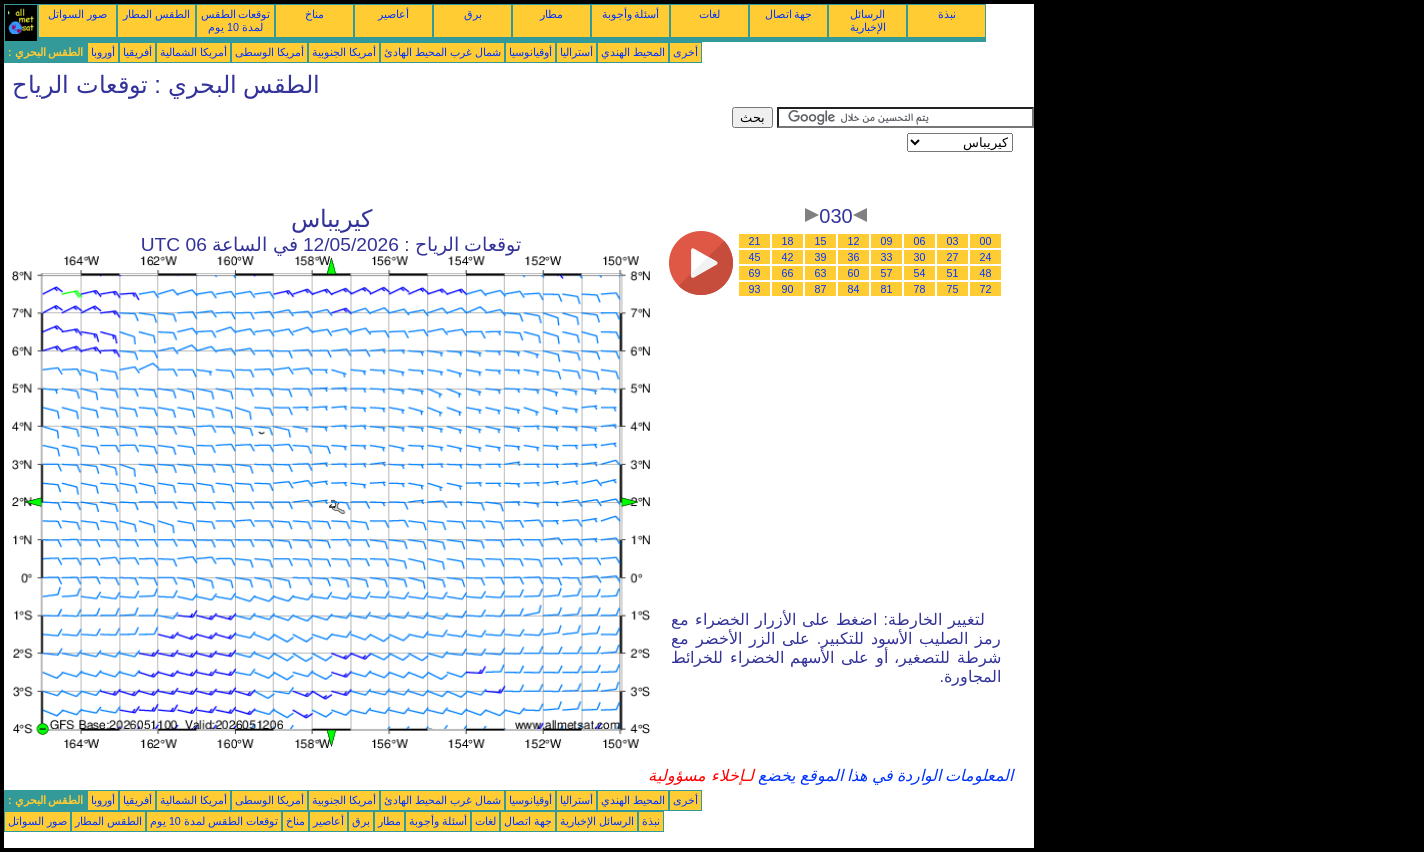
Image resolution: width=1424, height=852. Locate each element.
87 (821, 289)
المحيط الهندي (633, 52)
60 (854, 273)
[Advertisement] (368, 152)
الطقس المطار (156, 14)
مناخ (314, 14)
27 (953, 257)
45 (755, 257)
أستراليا (576, 52)
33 (887, 257)
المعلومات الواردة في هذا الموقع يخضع (884, 775)
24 (986, 257)
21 (755, 241)
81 (887, 289)
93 (755, 289)
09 (887, 241)
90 (788, 289)
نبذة (947, 14)
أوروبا (103, 52)
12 (854, 241)
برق (473, 14)
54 (920, 273)
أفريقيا (137, 52)
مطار (551, 14)
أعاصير (393, 14)
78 (920, 289)
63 (821, 273)
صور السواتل (77, 14)
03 (953, 241)
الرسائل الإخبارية (868, 20)
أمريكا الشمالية (193, 52)
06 (920, 241)
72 (986, 289)
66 (788, 273)
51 (953, 273)
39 (821, 257)
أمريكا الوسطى (269, 52)
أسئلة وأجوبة (631, 14)
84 (854, 289)
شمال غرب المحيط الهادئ (442, 52)
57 (887, 273)
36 (854, 257)
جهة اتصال (789, 14)
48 (986, 273)
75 (953, 289)
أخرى (685, 52)
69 (755, 273)
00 (986, 241)
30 (920, 257)
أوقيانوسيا (530, 52)
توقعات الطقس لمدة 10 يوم (236, 20)
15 (821, 241)
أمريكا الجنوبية (344, 52)
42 (788, 257)
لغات (709, 14)
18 (788, 241)
